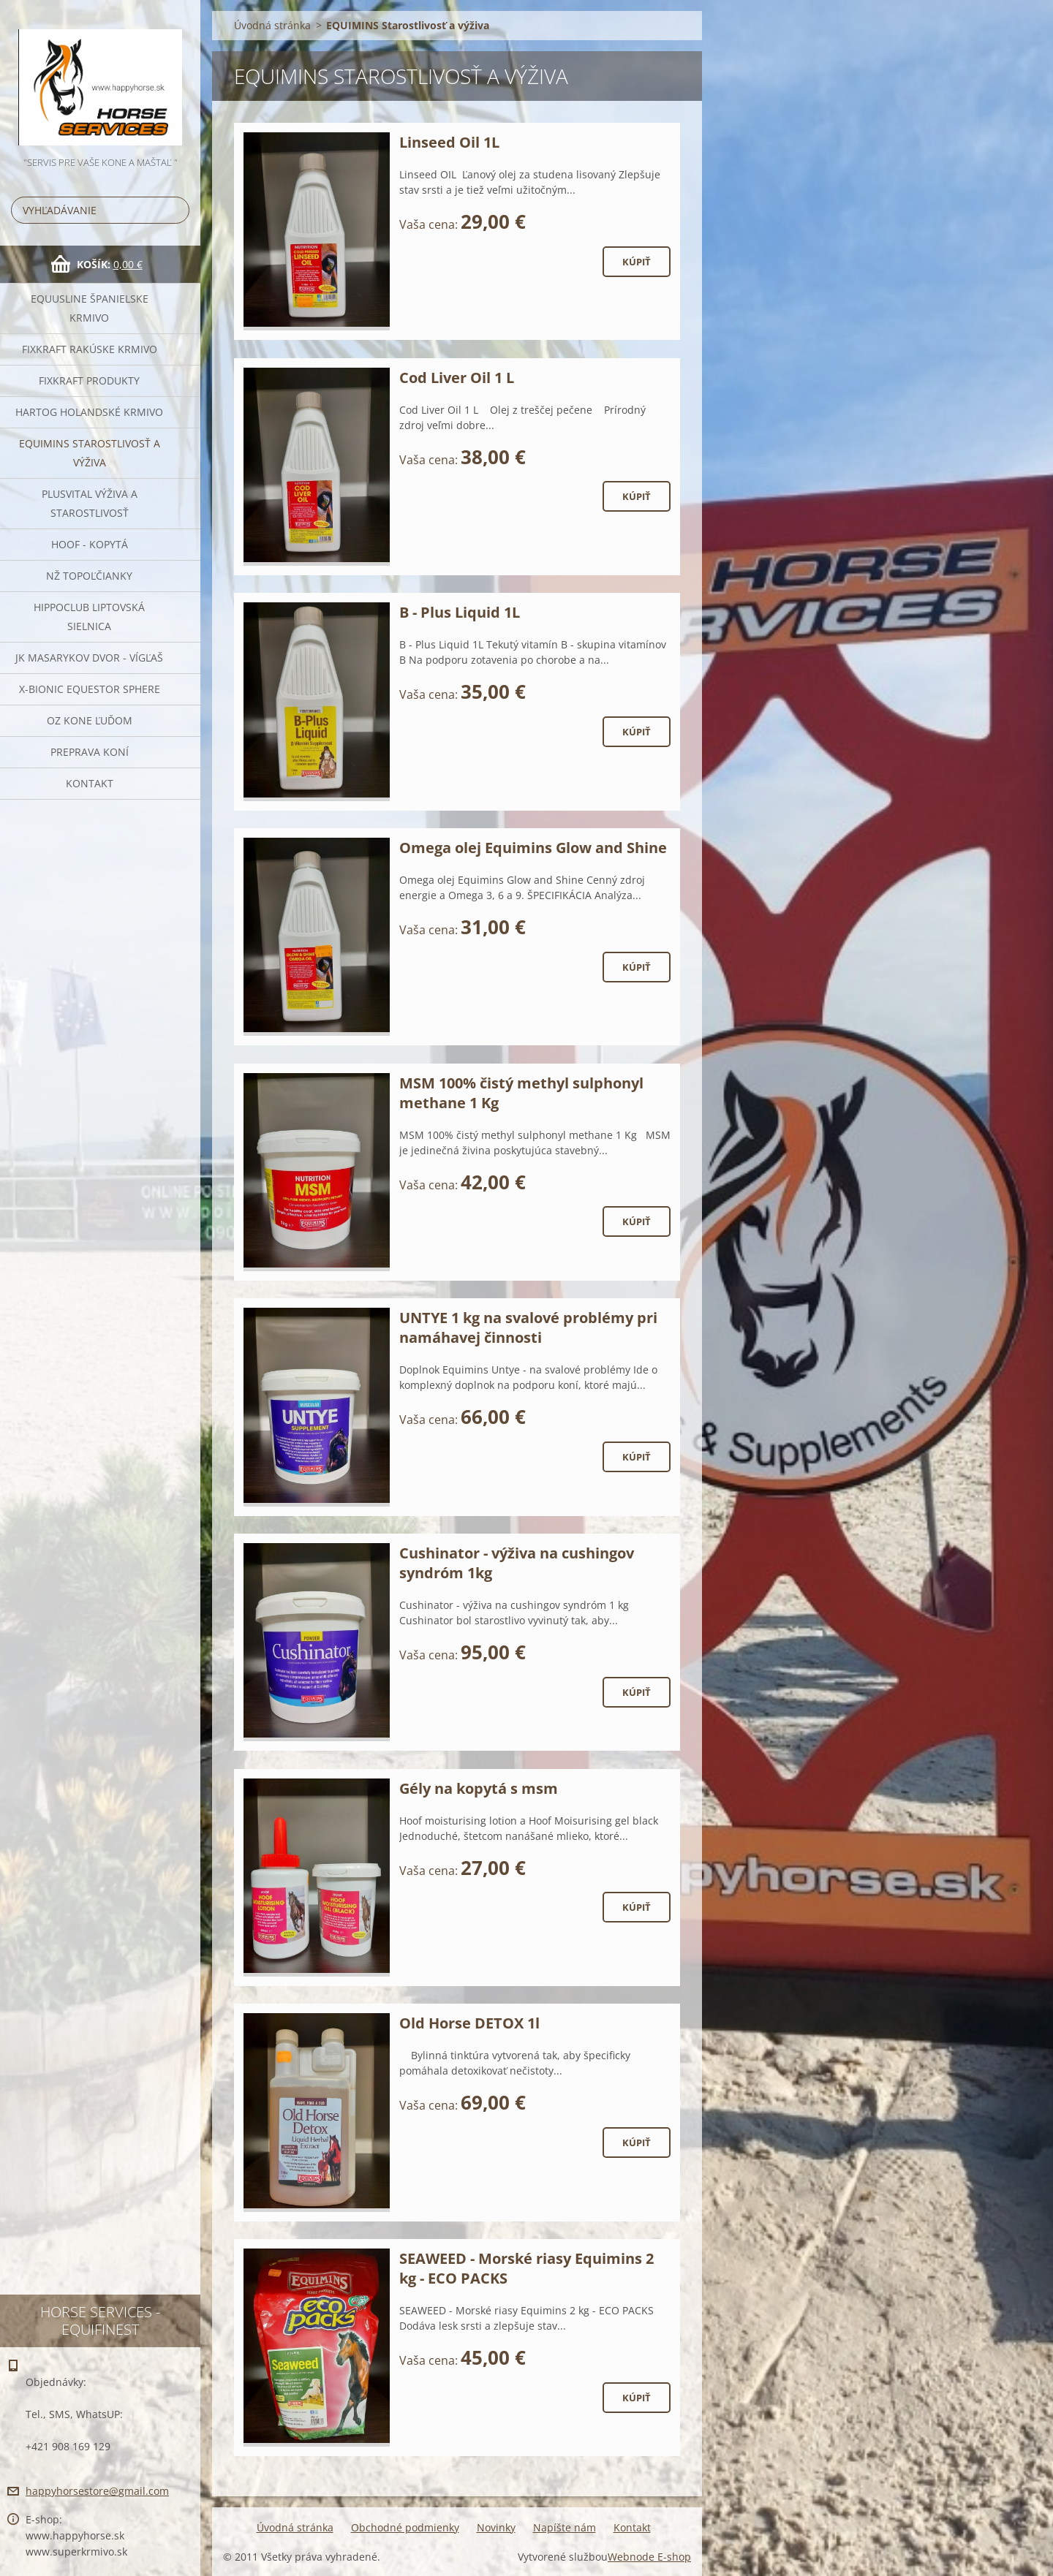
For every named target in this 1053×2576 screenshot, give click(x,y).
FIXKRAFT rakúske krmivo (89, 349)
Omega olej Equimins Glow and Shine (533, 847)
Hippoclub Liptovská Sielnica (89, 616)
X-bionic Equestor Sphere (89, 689)
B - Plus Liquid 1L (459, 612)
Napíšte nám (564, 2527)
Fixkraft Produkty (89, 380)
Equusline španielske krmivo (89, 308)
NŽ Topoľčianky (89, 576)
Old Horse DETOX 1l (469, 2023)
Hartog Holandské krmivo (89, 412)
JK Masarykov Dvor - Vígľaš (89, 657)
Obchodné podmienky (405, 2527)
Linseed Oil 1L (449, 142)
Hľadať (175, 210)
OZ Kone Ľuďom (89, 720)
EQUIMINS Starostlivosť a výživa (89, 452)
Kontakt (89, 783)
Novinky (496, 2527)
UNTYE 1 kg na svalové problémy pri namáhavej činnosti (528, 1327)
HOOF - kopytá (89, 544)
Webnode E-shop (649, 2557)
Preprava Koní (89, 752)
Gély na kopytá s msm (478, 1788)
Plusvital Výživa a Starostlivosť (89, 503)
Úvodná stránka (272, 25)
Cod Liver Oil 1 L (456, 377)
